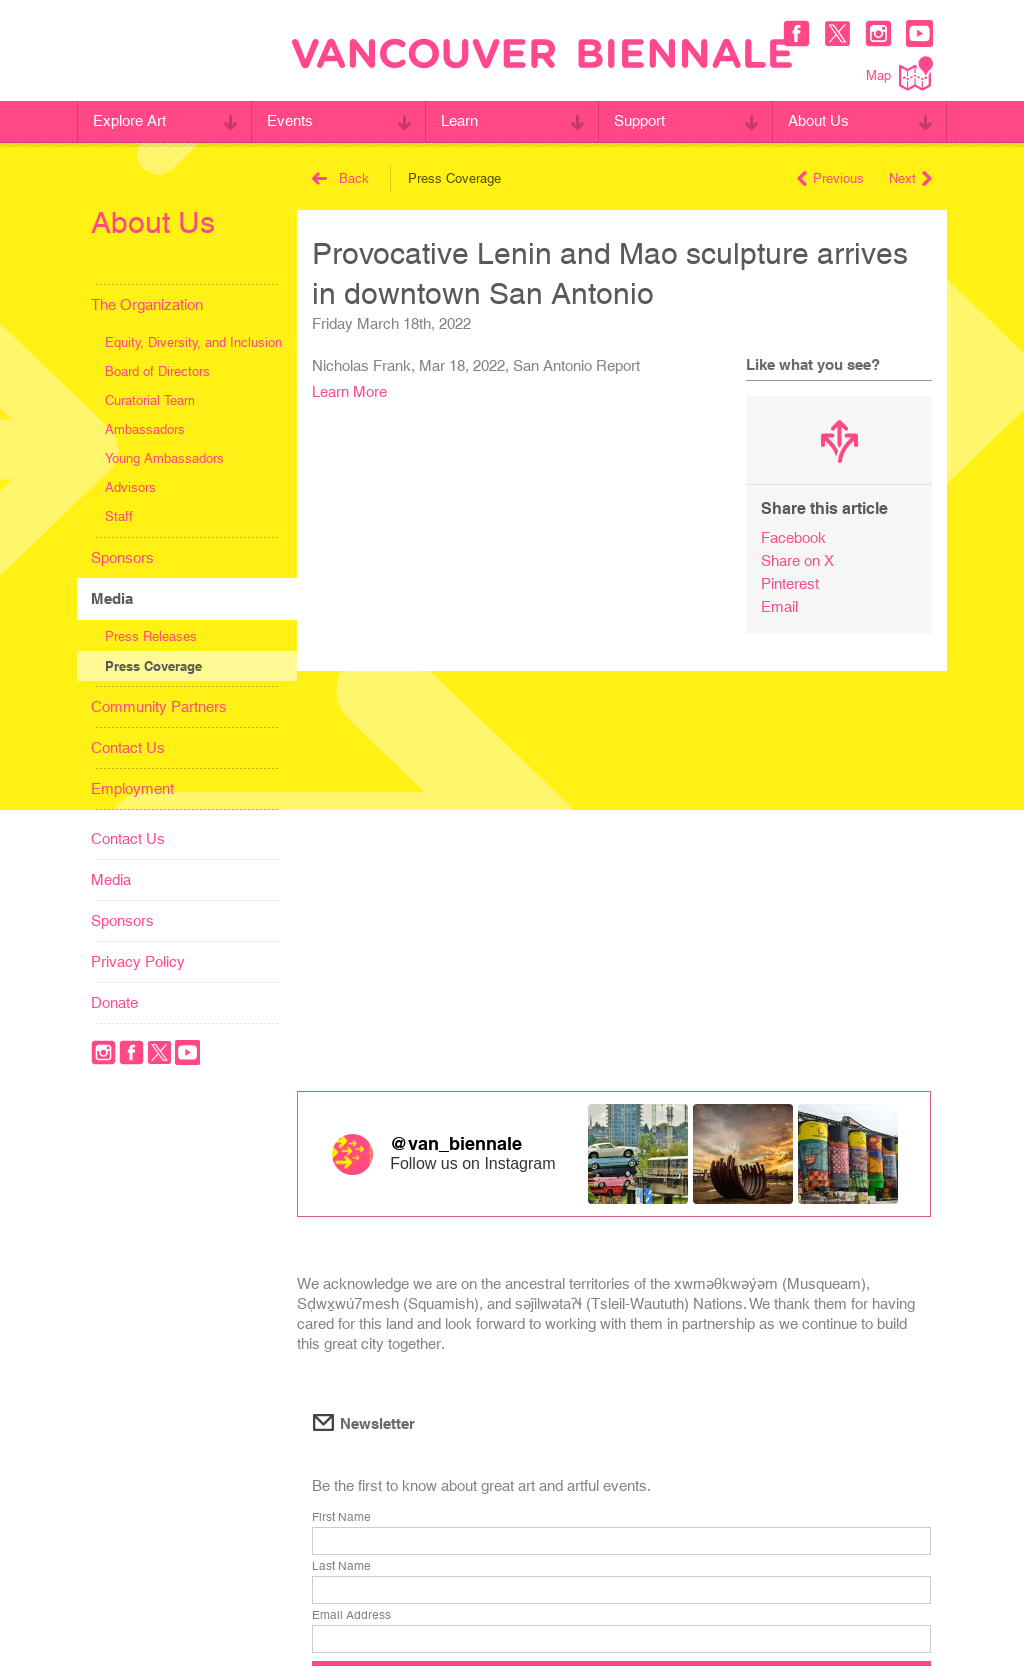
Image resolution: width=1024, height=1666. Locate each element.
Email (779, 606)
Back (340, 178)
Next (910, 178)
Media (112, 598)
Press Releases (151, 636)
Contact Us (128, 747)
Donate (114, 1002)
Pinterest (790, 583)
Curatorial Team (150, 400)
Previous (830, 178)
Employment (132, 788)
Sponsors (122, 557)
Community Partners (159, 706)
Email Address (351, 1615)
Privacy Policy (138, 961)
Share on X (797, 560)
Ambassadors (145, 429)
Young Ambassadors (164, 458)
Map (899, 73)
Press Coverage (153, 666)
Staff (119, 516)
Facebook (793, 537)
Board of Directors (157, 371)
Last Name (341, 1566)
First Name (341, 1517)
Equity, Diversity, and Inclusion (193, 342)
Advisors (130, 487)
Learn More (349, 391)
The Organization (147, 304)
